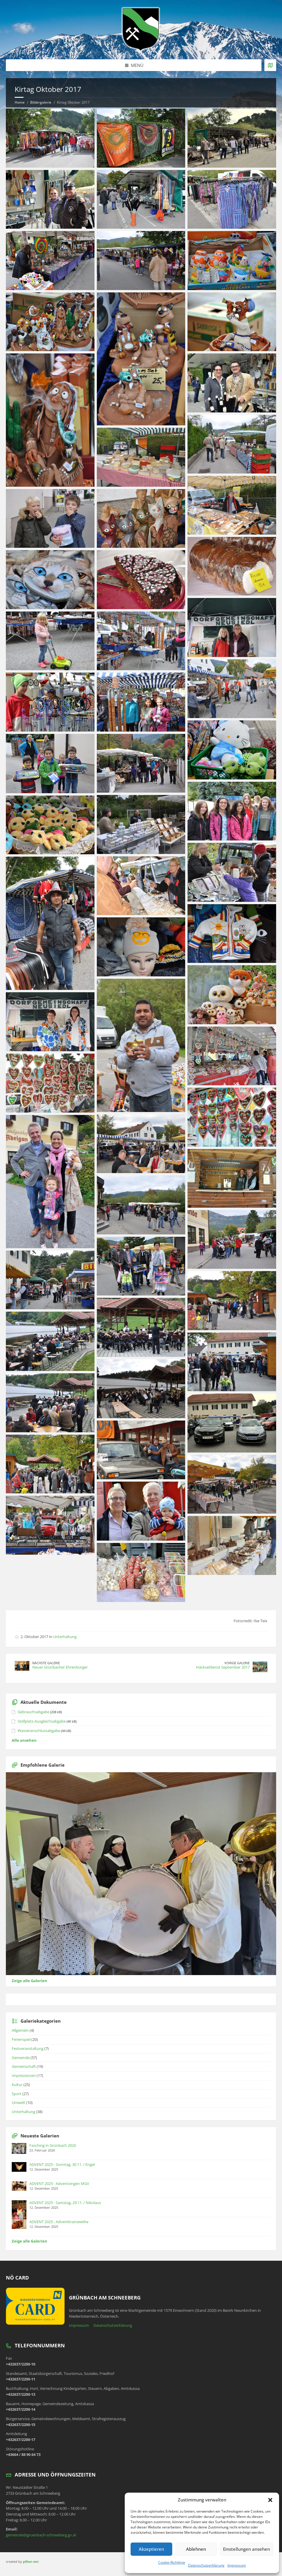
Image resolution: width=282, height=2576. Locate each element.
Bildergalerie (40, 102)
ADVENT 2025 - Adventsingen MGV (59, 2183)
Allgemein (20, 2030)
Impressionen (24, 2075)
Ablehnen (196, 2549)
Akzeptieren (151, 2549)
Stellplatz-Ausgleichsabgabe (42, 1721)
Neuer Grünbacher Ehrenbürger (60, 1667)
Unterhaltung (65, 1636)
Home (20, 102)
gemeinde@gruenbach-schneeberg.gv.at (41, 2535)
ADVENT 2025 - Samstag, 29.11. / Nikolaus (65, 2202)
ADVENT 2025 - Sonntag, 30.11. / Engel (62, 2164)
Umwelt (18, 2102)
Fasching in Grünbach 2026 (52, 2145)
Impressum (236, 2565)
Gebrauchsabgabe (33, 1711)
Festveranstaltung (27, 2048)
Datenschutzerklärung (206, 2565)
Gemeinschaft (24, 2066)
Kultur (17, 2084)
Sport (16, 2093)
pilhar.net (31, 2561)
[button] (270, 2500)
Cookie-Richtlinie (171, 2562)
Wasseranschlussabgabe (39, 1730)
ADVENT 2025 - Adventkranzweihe (58, 2221)
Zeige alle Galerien (29, 1980)
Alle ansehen (24, 1740)
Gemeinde (21, 2057)
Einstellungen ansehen (246, 2549)
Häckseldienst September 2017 (223, 1667)
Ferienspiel (21, 2039)
